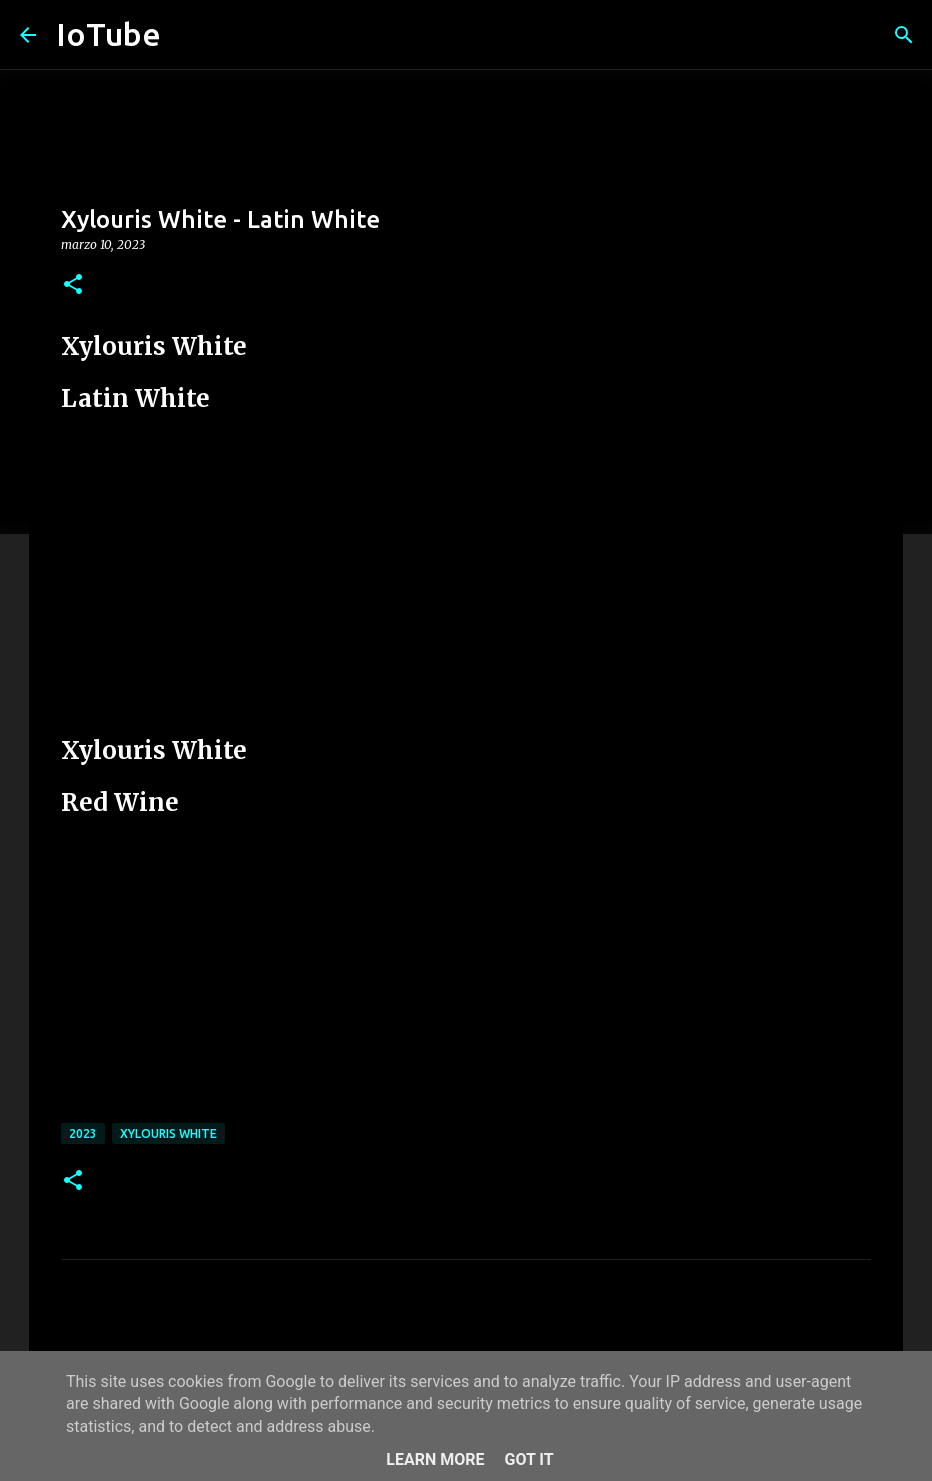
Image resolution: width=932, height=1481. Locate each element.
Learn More (435, 1459)
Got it (528, 1459)
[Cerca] (904, 35)
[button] (73, 285)
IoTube (108, 34)
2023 (83, 1133)
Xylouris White (168, 1133)
